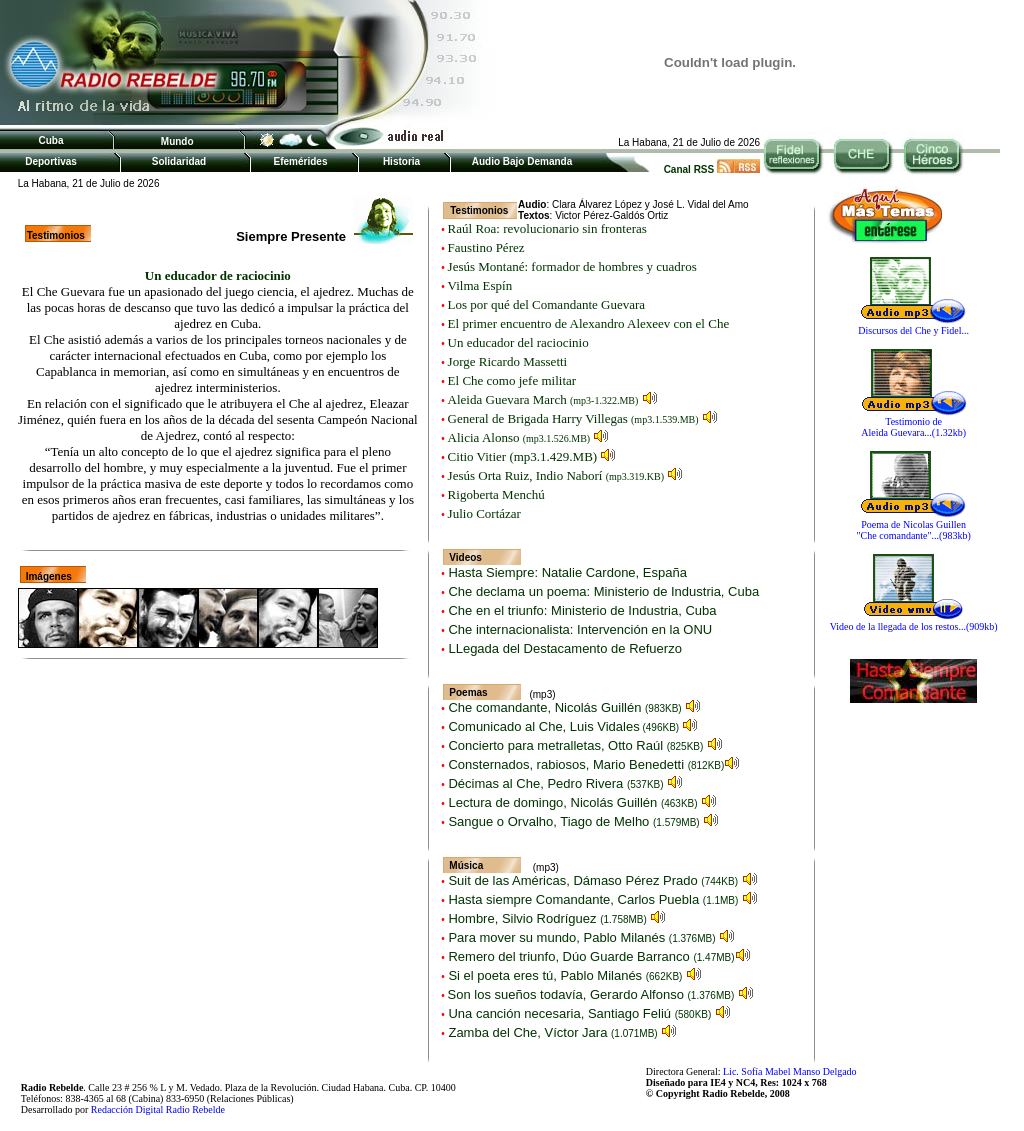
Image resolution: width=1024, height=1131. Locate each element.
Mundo (177, 141)
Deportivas (51, 161)
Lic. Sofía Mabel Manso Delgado (790, 1071)
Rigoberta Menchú (496, 494)
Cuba (51, 140)
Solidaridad (179, 161)
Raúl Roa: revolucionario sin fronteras (547, 228)
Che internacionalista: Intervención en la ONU (578, 629)
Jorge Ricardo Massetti (508, 361)
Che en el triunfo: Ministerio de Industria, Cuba (581, 610)
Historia (401, 161)
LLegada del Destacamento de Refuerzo (563, 648)
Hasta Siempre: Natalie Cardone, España (566, 572)
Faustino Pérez (486, 247)
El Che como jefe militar (512, 380)
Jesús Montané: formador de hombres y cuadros (572, 266)
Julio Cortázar (484, 513)
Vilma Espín (480, 285)
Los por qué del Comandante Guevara (546, 304)
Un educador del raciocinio (518, 342)
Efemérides (301, 161)
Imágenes (49, 576)
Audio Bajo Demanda (522, 161)
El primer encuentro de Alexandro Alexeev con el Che (589, 323)
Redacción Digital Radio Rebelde (158, 1109)
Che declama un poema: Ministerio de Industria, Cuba (602, 591)
